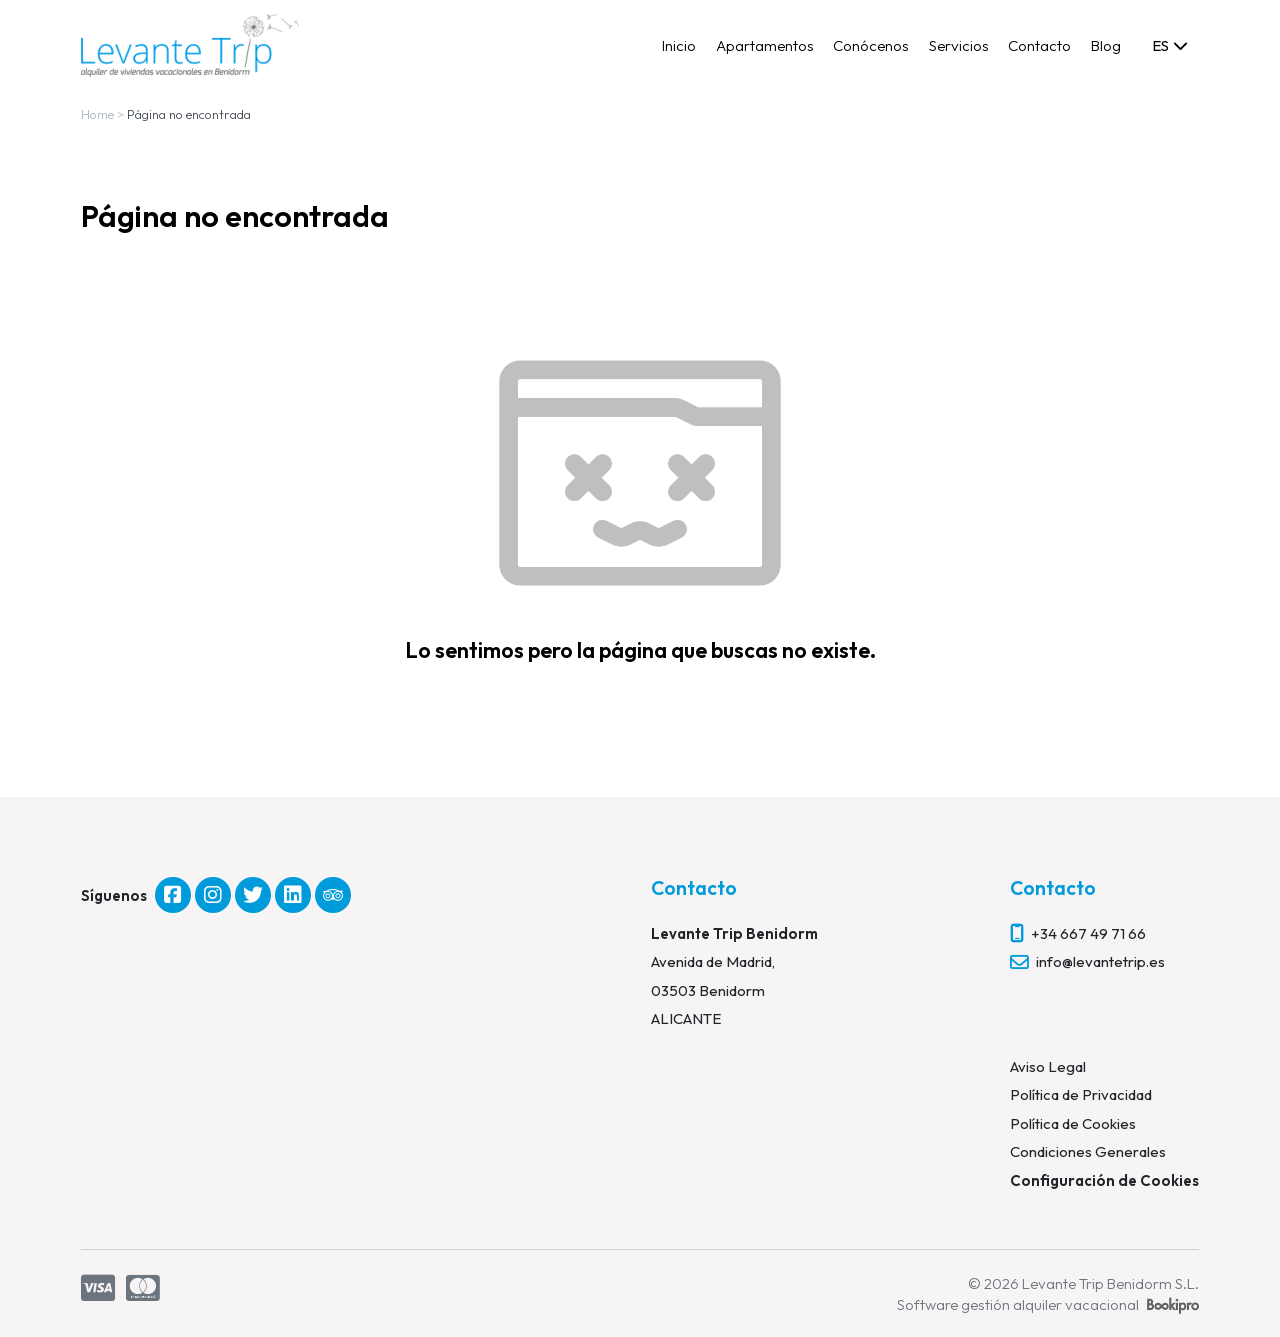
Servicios (959, 45)
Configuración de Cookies (1104, 1180)
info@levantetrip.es (1100, 961)
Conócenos (871, 45)
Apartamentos (765, 45)
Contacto (1039, 45)
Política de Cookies (1073, 1123)
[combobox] (1169, 45)
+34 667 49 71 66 (1088, 933)
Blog (1106, 45)
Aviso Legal (1048, 1066)
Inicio (679, 45)
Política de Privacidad (1081, 1094)
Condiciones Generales (1088, 1151)
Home (97, 114)
